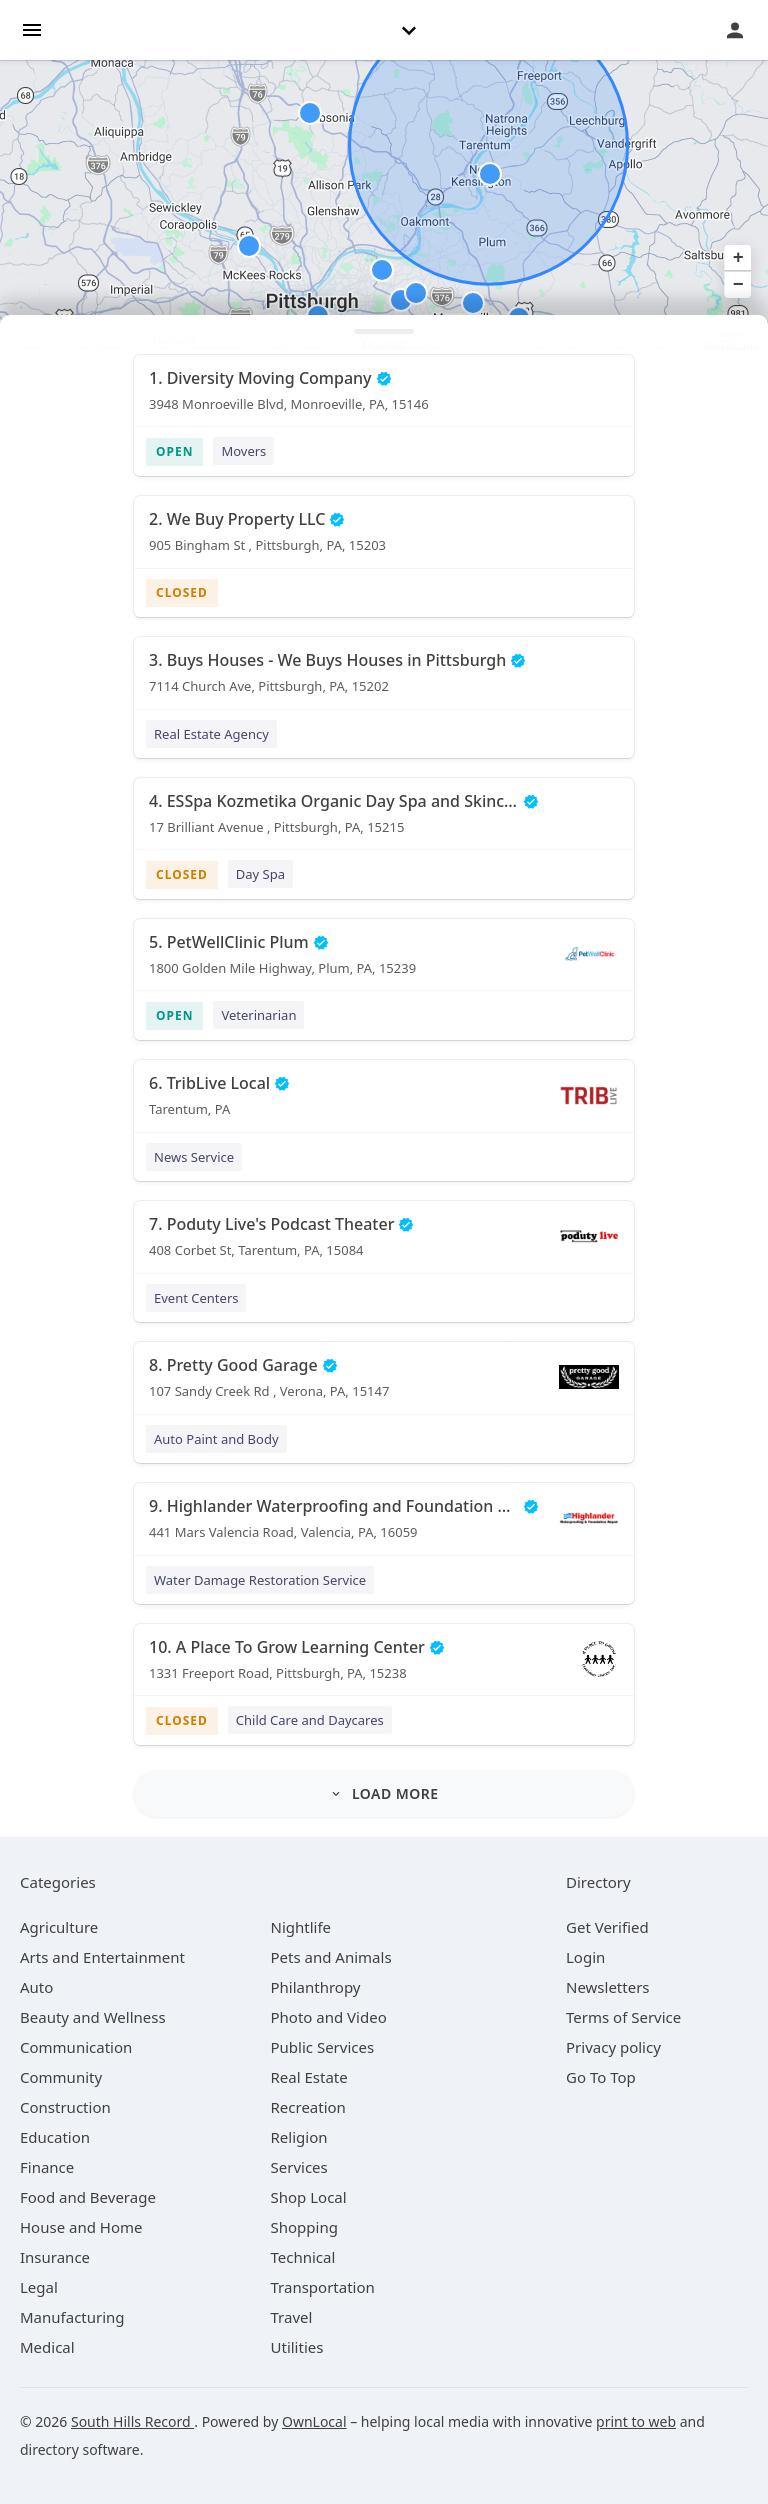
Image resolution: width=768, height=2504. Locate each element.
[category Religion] (299, 2137)
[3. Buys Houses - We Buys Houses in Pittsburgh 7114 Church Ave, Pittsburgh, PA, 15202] (384, 680)
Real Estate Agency (211, 734)
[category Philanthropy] (316, 1987)
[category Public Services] (323, 2047)
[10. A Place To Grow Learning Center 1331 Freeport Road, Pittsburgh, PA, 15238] (384, 1667)
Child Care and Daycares (310, 1720)
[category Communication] (76, 2047)
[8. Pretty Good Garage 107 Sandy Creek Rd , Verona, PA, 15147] (384, 1385)
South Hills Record (132, 2421)
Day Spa (260, 874)
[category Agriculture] (59, 1927)
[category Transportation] (323, 2287)
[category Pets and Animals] (331, 1957)
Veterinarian (258, 1015)
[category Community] (61, 2077)
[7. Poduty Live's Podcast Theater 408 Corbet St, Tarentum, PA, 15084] (384, 1244)
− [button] (738, 285)
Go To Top (601, 2077)
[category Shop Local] (309, 2197)
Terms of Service (623, 2017)
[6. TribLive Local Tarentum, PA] (384, 1103)
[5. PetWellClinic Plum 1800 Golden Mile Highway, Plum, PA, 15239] (384, 962)
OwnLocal (314, 2421)
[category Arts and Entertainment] (102, 1957)
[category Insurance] (55, 2257)
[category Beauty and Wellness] (93, 2017)
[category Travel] (292, 2317)
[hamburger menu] (32, 28)
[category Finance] (47, 2167)
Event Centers (196, 1298)
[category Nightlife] (301, 1927)
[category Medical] (47, 2347)
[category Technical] (303, 2257)
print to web (636, 2421)
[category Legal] (39, 2287)
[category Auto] (36, 1987)
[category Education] (55, 2137)
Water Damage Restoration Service (260, 1580)
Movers (243, 451)
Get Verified (607, 1927)
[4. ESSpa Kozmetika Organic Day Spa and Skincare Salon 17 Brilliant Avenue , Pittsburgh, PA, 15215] (384, 821)
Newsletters (608, 1987)
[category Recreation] (308, 2107)
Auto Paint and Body (216, 1439)
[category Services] (299, 2167)
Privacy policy (613, 2047)
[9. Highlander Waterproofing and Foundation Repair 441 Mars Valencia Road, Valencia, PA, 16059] (384, 1526)
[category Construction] (65, 2107)
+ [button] (738, 258)
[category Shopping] (304, 2227)
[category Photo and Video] (329, 2017)
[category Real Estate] (309, 2077)
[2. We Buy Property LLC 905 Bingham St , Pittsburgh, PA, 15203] (384, 539)
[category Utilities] (297, 2347)
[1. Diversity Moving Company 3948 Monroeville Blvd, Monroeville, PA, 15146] (384, 398)
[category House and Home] (81, 2227)
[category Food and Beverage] (88, 2197)
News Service (194, 1157)
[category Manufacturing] (72, 2317)
